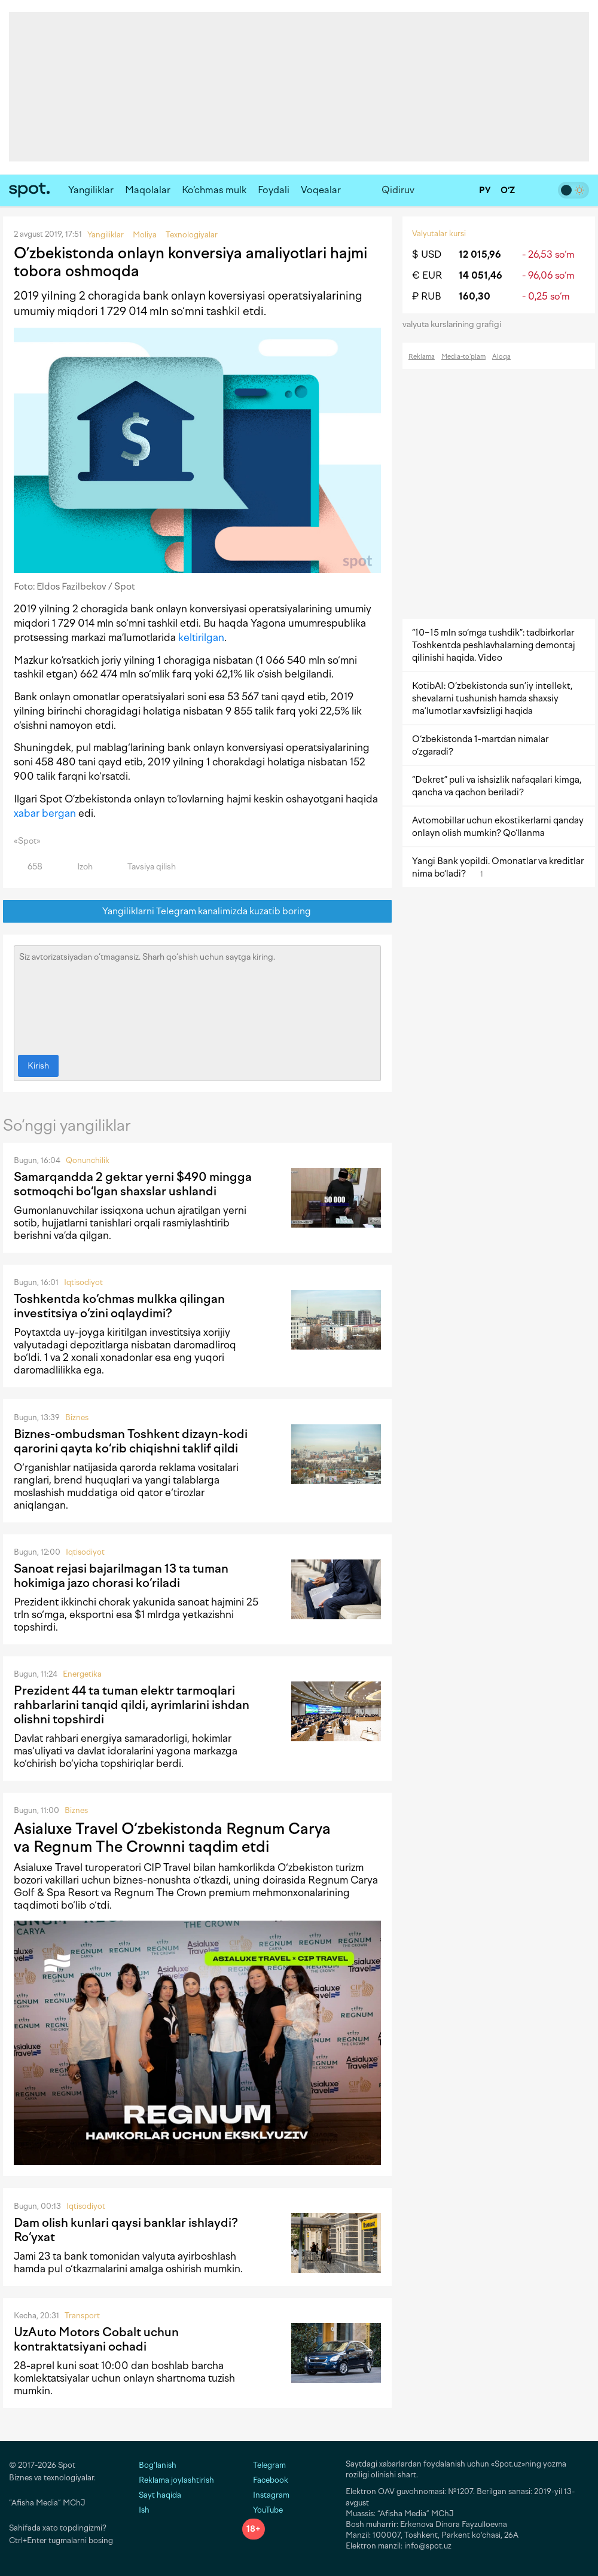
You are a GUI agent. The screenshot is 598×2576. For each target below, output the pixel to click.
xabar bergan (45, 813)
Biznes (77, 1417)
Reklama (421, 357)
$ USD (426, 254)
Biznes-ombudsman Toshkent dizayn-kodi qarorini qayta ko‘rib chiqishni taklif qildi (131, 1441)
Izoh (78, 867)
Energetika (82, 1673)
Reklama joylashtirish (176, 2480)
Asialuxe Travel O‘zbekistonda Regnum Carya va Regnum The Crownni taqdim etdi (172, 1837)
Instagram (265, 2494)
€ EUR (427, 275)
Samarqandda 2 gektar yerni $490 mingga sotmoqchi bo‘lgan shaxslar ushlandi (133, 1184)
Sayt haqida (160, 2494)
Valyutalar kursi (439, 233)
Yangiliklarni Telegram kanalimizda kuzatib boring (197, 911)
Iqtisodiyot (83, 1282)
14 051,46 (480, 275)
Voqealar (321, 190)
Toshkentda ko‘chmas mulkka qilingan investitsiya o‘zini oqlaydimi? (119, 1306)
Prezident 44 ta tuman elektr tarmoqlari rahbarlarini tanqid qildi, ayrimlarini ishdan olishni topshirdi (131, 1704)
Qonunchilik (87, 1160)
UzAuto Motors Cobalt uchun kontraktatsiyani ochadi (96, 2339)
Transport (82, 2315)
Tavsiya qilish (145, 867)
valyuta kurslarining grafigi (455, 324)
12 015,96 (480, 254)
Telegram (264, 2465)
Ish (144, 2509)
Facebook (265, 2480)
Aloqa (501, 357)
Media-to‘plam (463, 357)
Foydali (273, 190)
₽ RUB (426, 296)
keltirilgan (201, 637)
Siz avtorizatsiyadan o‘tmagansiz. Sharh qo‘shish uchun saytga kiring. (197, 997)
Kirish (38, 1066)
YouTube (262, 2509)
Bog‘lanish (157, 2465)
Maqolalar (147, 190)
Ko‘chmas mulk (214, 190)
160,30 (474, 296)
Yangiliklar (91, 190)
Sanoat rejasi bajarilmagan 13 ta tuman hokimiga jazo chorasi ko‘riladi (121, 1575)
